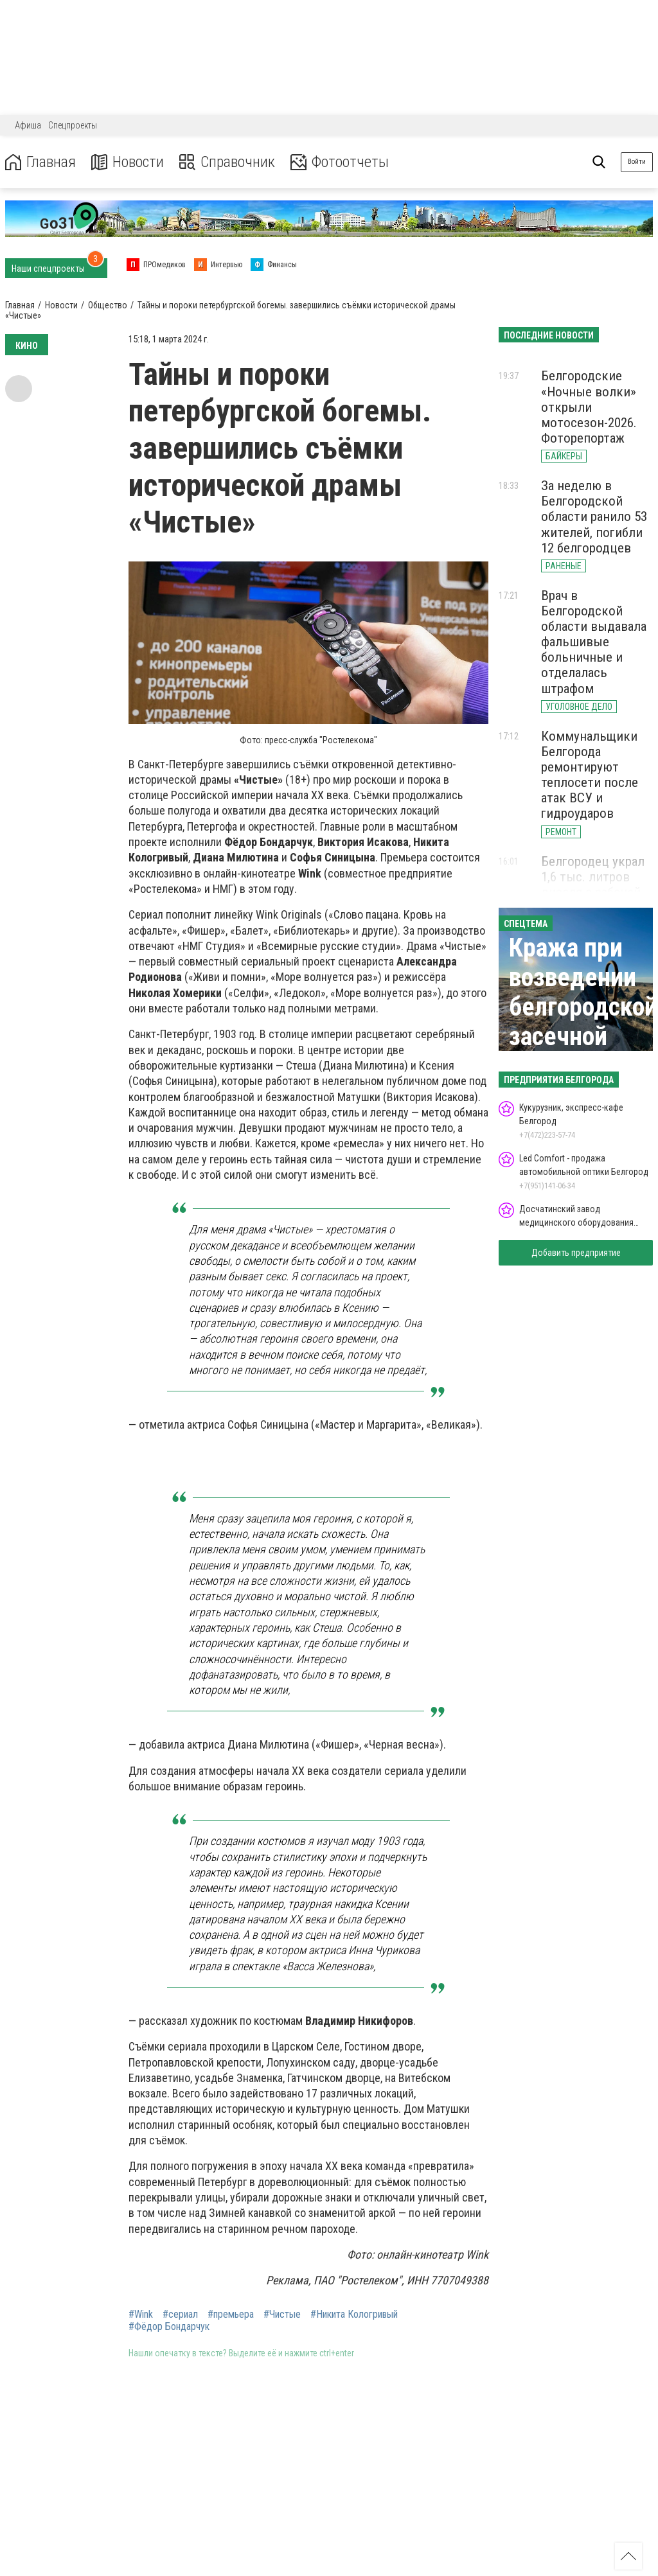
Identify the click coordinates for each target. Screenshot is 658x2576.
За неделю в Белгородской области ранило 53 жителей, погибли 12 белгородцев (594, 517)
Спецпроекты (72, 125)
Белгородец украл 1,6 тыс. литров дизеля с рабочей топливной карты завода (593, 892)
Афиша (28, 125)
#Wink (141, 2314)
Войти (637, 161)
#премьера (231, 2314)
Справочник (227, 162)
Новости (127, 162)
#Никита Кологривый (354, 2314)
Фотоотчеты (339, 162)
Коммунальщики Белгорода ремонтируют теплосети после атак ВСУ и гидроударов (589, 775)
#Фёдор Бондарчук (169, 2327)
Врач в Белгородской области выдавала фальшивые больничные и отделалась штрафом (593, 642)
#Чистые (282, 2314)
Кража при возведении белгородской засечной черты (583, 1007)
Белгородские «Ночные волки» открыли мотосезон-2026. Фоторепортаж (589, 407)
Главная (40, 162)
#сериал (180, 2314)
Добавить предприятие (576, 1253)
